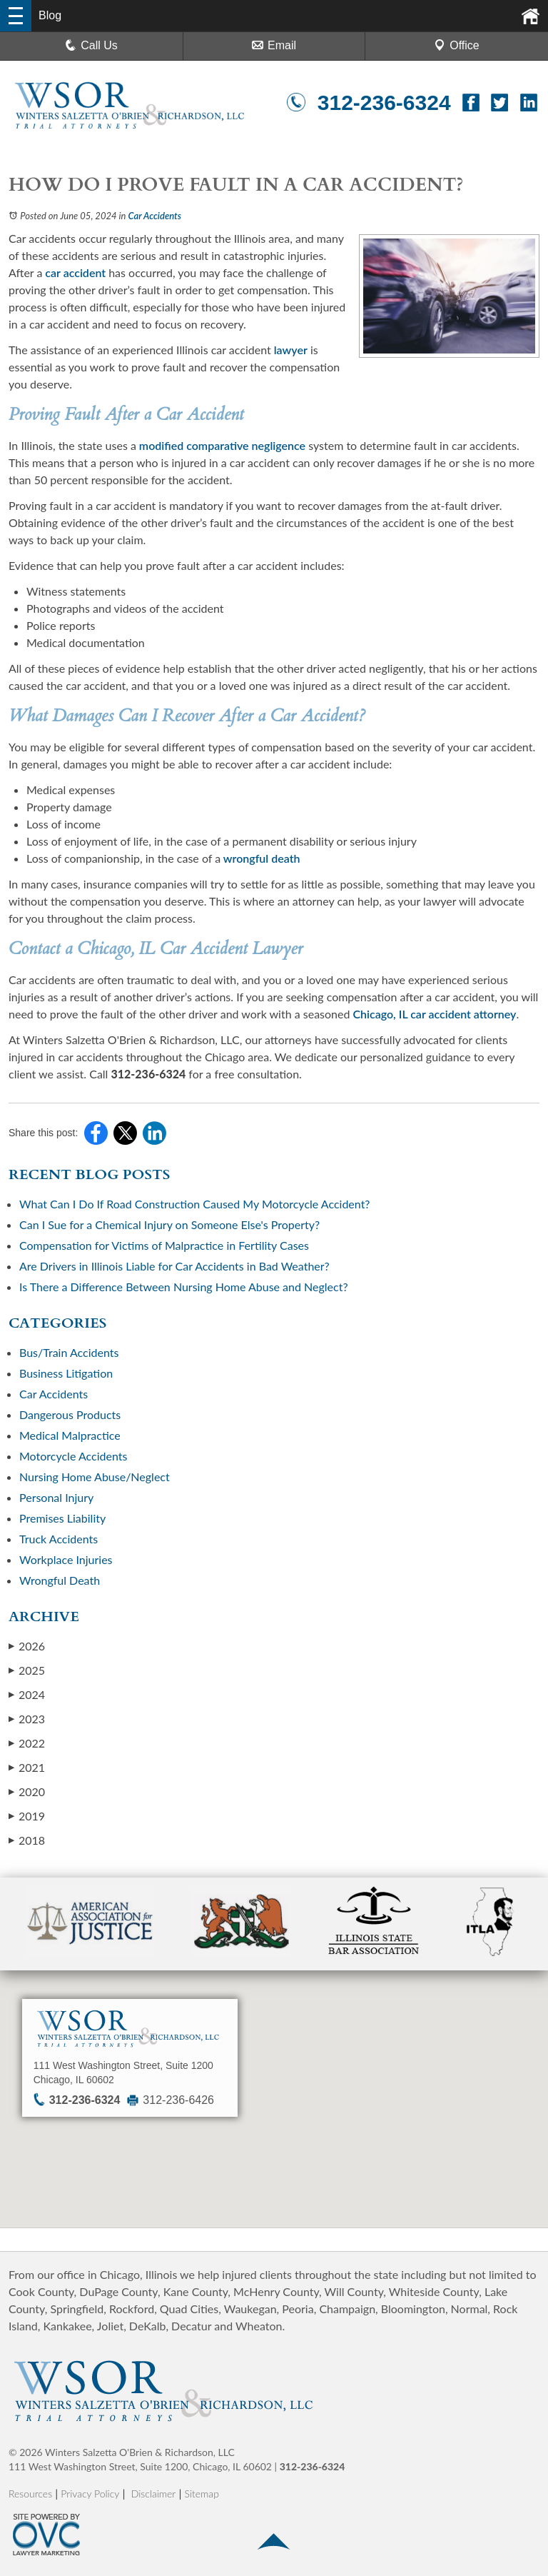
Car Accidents (155, 215)
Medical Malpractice (70, 1435)
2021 (27, 1767)
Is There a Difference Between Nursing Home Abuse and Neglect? (183, 1286)
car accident (74, 272)
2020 (27, 1791)
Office (457, 45)
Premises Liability (62, 1518)
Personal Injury (56, 1497)
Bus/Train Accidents (68, 1352)
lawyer (289, 349)
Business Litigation (66, 1373)
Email (274, 45)
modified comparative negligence (220, 445)
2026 (27, 1646)
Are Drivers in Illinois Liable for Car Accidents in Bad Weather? (176, 1266)
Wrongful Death (59, 1580)
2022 (27, 1743)
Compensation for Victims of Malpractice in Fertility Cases (164, 1245)
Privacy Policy (90, 2493)
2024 (27, 1694)
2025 (27, 1670)
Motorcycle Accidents (73, 1456)
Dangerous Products (70, 1414)
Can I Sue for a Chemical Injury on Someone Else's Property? (169, 1224)
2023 (27, 1718)
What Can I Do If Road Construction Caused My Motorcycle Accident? (194, 1204)
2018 (27, 1840)
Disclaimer (153, 2493)
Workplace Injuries (66, 1559)
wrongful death (260, 858)
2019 (27, 1816)
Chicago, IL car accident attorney (433, 1014)
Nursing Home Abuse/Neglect (94, 1476)
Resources (30, 2493)
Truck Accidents (58, 1538)
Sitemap (202, 2493)
